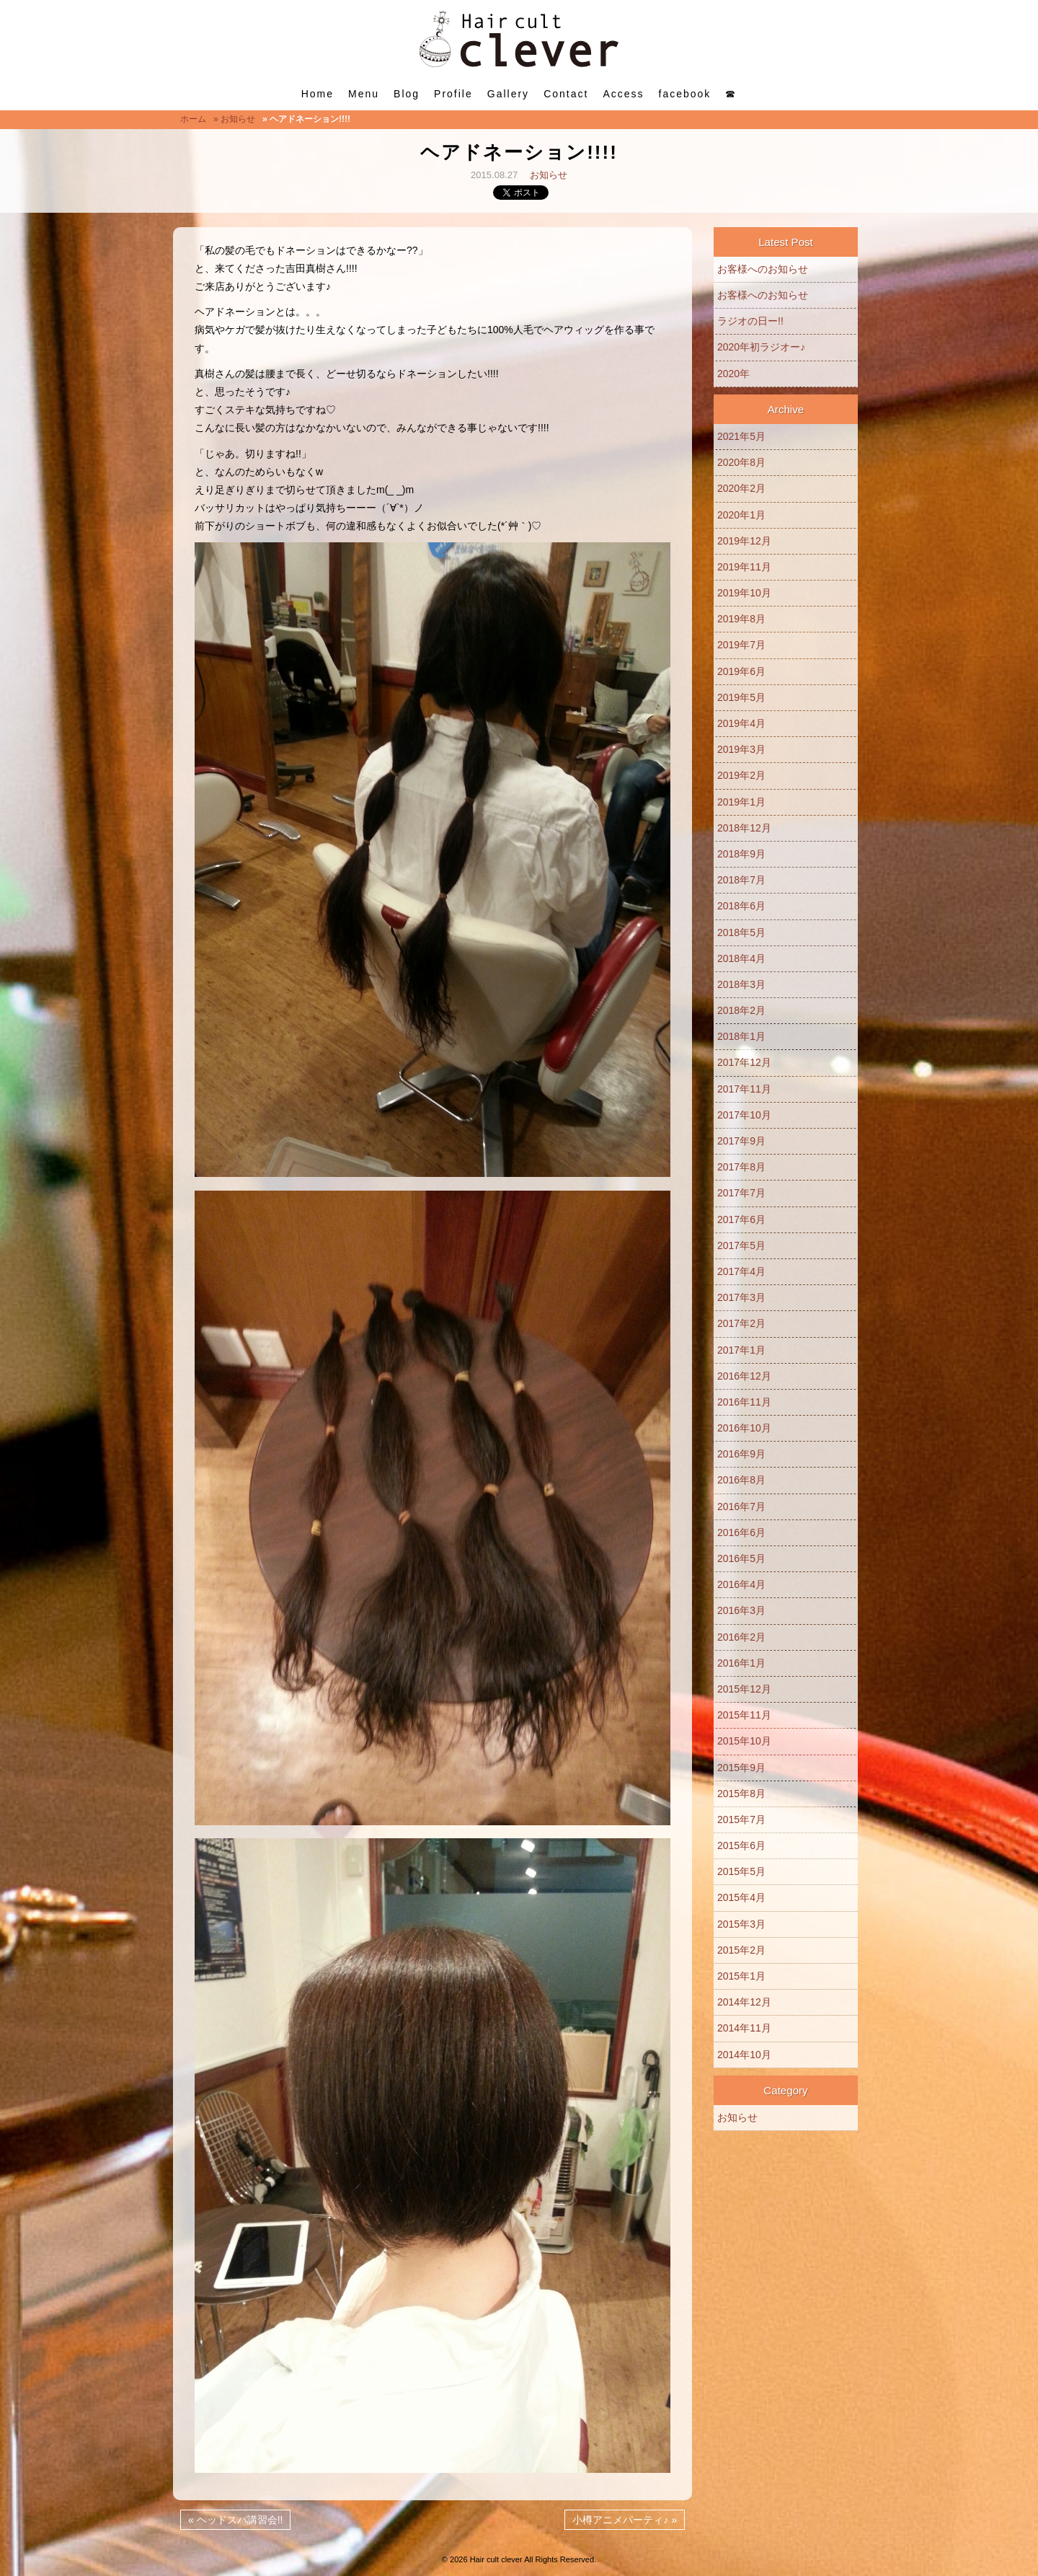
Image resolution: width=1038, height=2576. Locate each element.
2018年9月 (741, 854)
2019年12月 (744, 541)
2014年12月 (744, 2002)
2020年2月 (741, 488)
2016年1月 (741, 1663)
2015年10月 (744, 1741)
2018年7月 (741, 880)
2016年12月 (744, 1376)
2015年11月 (744, 1715)
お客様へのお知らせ (762, 269)
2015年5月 (741, 1871)
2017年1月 (741, 1350)
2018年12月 (744, 828)
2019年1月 (741, 802)
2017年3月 (741, 1297)
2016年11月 (744, 1402)
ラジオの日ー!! (750, 321)
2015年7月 (741, 1819)
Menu (363, 94)
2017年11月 (744, 1089)
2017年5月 (741, 1245)
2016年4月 (741, 1584)
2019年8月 (741, 619)
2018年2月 (741, 1010)
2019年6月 (741, 671)
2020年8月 (741, 462)
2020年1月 (741, 515)
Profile (453, 94)
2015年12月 (744, 1689)
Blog (407, 94)
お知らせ (548, 174)
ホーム (193, 119)
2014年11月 (744, 2028)
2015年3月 (741, 1924)
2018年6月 (741, 906)
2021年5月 (741, 436)
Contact (566, 94)
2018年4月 (741, 958)
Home (317, 94)
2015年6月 (741, 1845)
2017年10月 (744, 1115)
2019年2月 (741, 775)
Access (623, 94)
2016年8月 (741, 1480)
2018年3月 (741, 984)
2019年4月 (741, 723)
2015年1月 (741, 1976)
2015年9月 (741, 1767)
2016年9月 (741, 1454)
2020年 (733, 373)
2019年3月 (741, 749)
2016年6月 (741, 1532)
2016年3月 (741, 1610)
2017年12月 (744, 1062)
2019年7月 (741, 644)
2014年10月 (744, 2054)
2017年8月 (741, 1167)
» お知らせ (234, 119)
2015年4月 (741, 1897)
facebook (685, 94)
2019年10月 (744, 593)
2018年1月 (741, 1036)
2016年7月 (741, 1506)
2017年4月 (741, 1271)
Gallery (508, 94)
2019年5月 (741, 697)
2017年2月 (741, 1323)
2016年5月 (741, 1558)
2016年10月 (744, 1428)
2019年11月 (744, 567)
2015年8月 (741, 1793)
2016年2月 (741, 1637)
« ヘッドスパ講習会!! (235, 2520)
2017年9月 (741, 1141)
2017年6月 (741, 1219)
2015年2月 (741, 1950)
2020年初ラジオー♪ (761, 347)
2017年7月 (741, 1193)
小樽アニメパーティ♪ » (624, 2520)
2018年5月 (741, 932)
